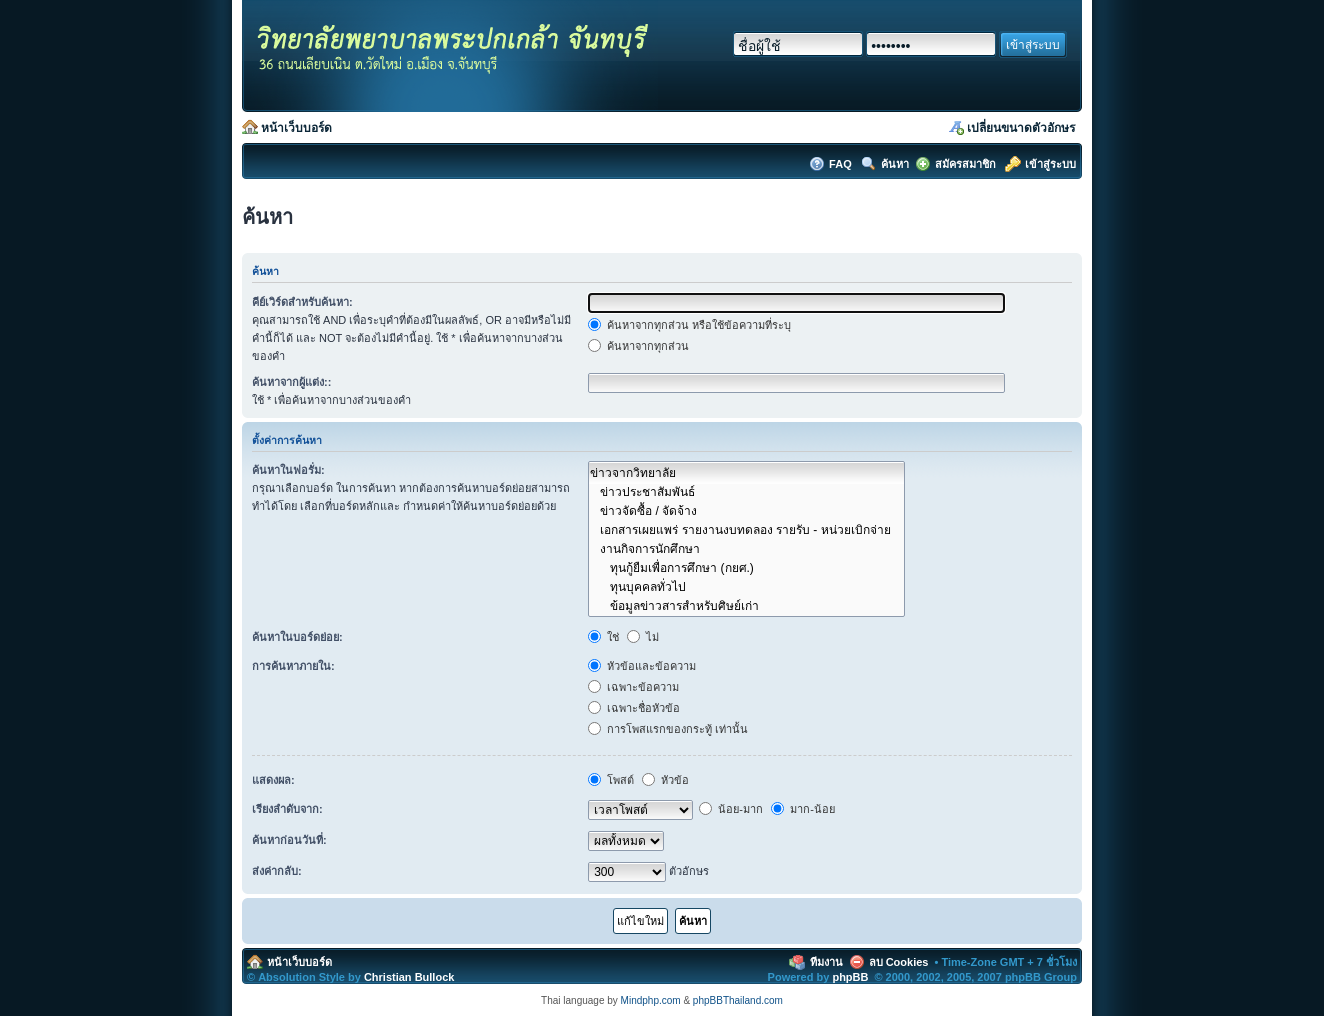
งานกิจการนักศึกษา (746, 548)
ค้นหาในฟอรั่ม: (288, 470)
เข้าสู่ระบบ (1050, 164)
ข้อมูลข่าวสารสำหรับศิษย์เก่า (746, 605)
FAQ (842, 164)
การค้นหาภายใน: (293, 666)
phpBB (850, 977)
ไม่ (643, 637)
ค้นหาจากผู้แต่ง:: (291, 382)
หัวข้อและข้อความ (642, 666)
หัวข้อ (665, 780)
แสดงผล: (273, 780)
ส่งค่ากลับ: (277, 871)
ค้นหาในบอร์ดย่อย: (297, 637)
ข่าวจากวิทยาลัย (746, 472)
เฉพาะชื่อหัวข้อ (634, 708)
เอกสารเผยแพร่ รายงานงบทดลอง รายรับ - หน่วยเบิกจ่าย (746, 529)
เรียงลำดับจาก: (287, 809)
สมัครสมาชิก (965, 164)
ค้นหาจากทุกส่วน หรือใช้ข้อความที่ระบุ (689, 325)
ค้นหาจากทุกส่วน (638, 346)
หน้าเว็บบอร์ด (296, 128)
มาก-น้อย (803, 809)
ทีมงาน (826, 962)
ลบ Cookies (899, 962)
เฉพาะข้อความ (633, 687)
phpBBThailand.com (738, 1000)
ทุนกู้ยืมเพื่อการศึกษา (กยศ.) (746, 567)
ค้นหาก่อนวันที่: (289, 840)
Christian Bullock (409, 977)
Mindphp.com (651, 1000)
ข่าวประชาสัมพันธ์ (746, 491)
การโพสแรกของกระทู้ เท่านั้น (668, 729)
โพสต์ (611, 780)
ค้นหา (895, 164)
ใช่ (603, 637)
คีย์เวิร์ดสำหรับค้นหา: (302, 302)
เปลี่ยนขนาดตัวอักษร (1021, 128)
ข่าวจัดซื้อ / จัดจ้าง (746, 510)
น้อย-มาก (731, 809)
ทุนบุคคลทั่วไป (746, 586)
